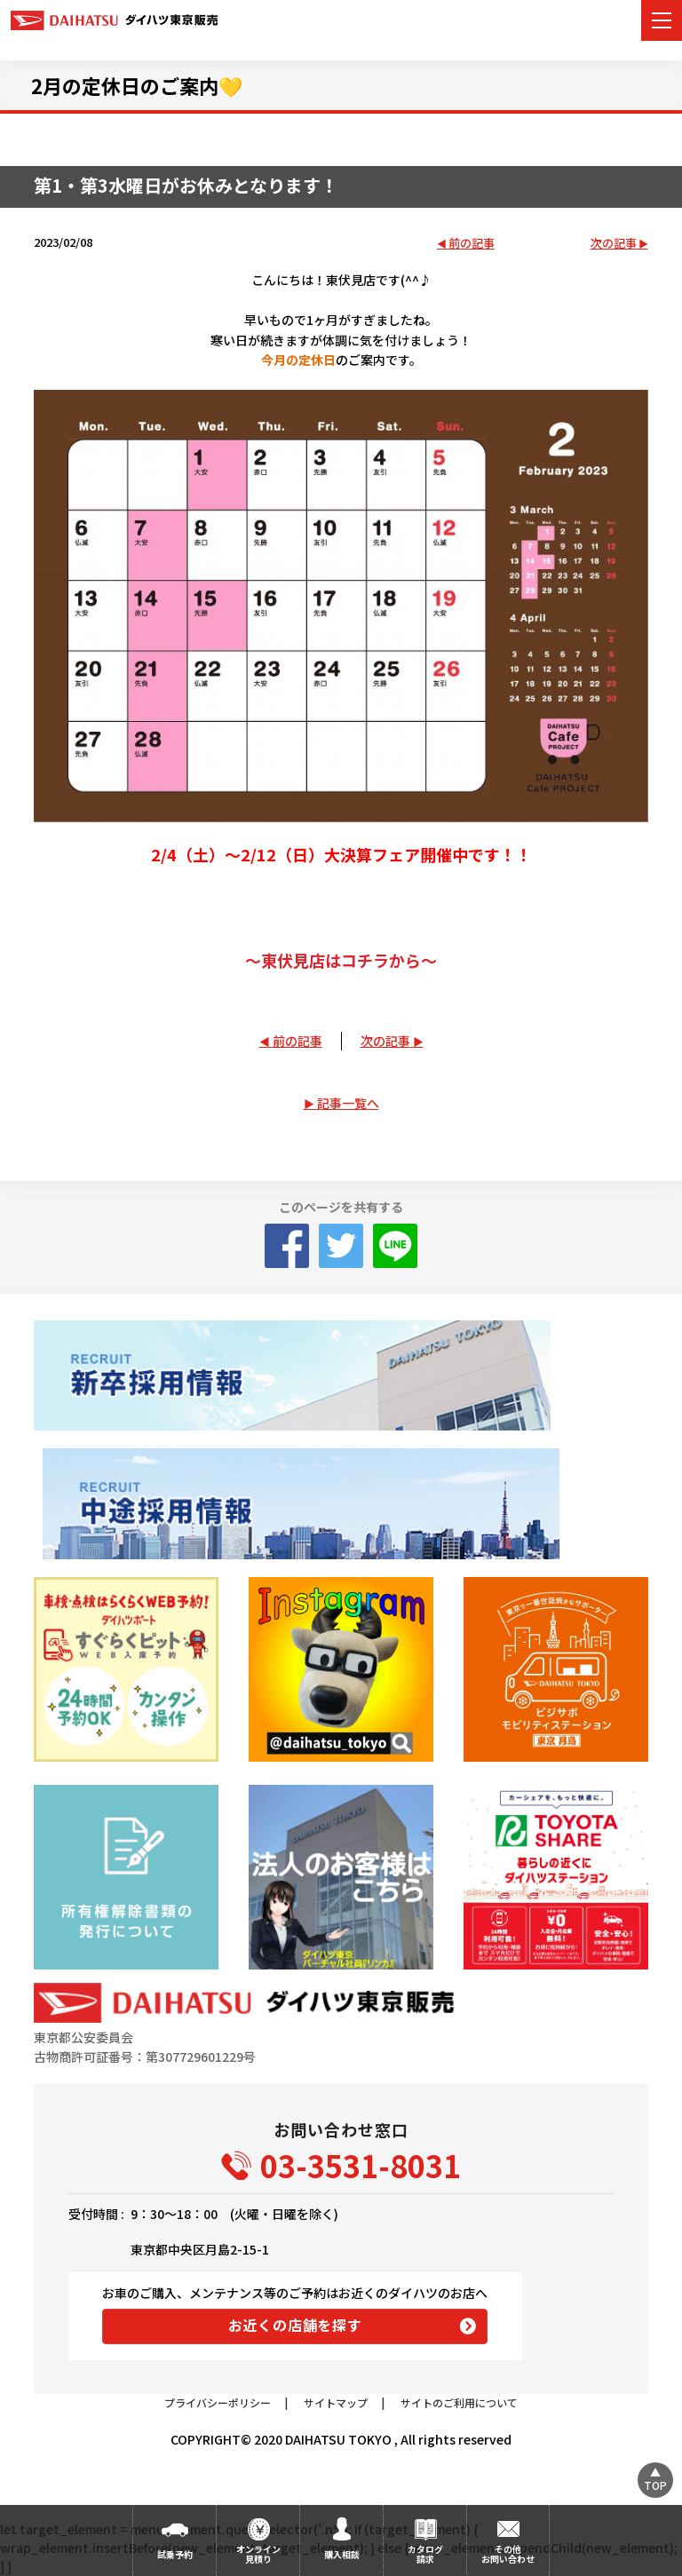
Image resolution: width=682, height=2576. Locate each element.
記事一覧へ (348, 1103)
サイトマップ (336, 2402)
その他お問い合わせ (508, 2553)
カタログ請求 (425, 2553)
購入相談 (342, 2554)
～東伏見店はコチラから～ (341, 959)
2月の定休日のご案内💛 (136, 85)
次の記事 (614, 243)
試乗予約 (175, 2554)
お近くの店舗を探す (295, 2324)
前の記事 (471, 243)
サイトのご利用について (459, 2402)
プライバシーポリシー (217, 2402)
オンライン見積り (258, 2553)
